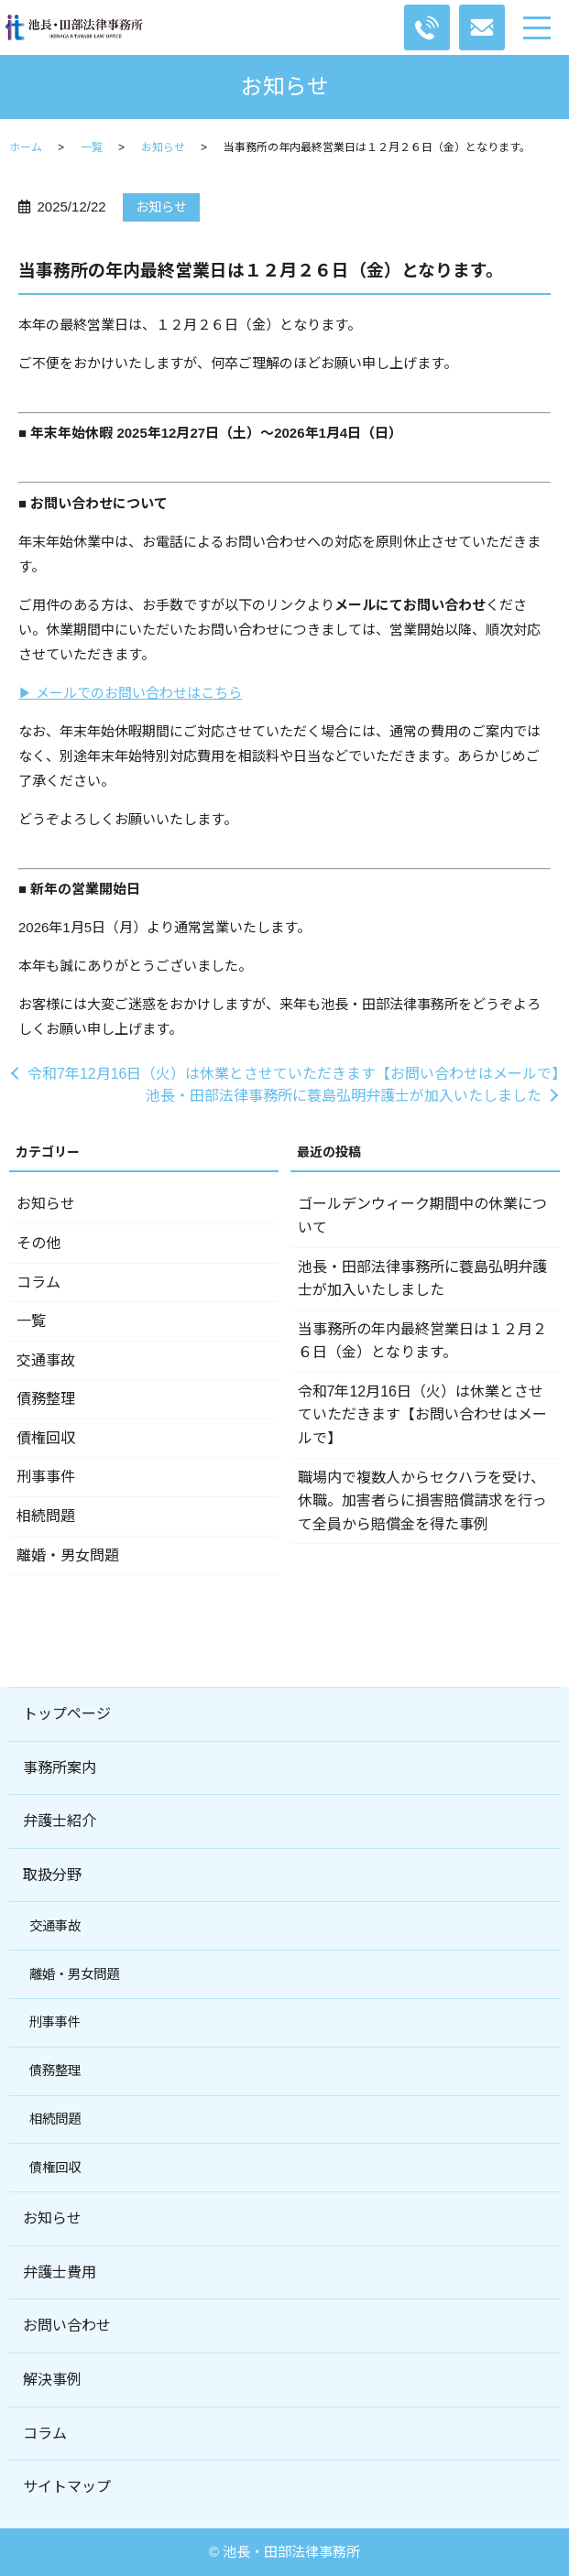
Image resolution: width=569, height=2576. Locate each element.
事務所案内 (59, 1768)
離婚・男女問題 (67, 1555)
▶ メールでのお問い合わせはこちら (130, 693)
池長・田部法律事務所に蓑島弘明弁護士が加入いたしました (344, 1095)
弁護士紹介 (59, 1821)
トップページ (67, 1714)
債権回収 (45, 1438)
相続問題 (45, 1516)
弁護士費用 (59, 2272)
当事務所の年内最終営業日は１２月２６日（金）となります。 (422, 1341)
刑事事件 (45, 1476)
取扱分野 (52, 1875)
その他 (38, 1243)
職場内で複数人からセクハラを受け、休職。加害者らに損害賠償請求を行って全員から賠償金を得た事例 (422, 1501)
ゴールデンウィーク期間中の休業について (422, 1215)
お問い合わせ (67, 2325)
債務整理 (45, 1399)
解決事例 (52, 2379)
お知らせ (163, 147)
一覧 (92, 147)
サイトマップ (67, 2486)
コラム (38, 1282)
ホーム (25, 147)
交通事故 (45, 1360)
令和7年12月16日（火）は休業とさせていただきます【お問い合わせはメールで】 (293, 1073)
